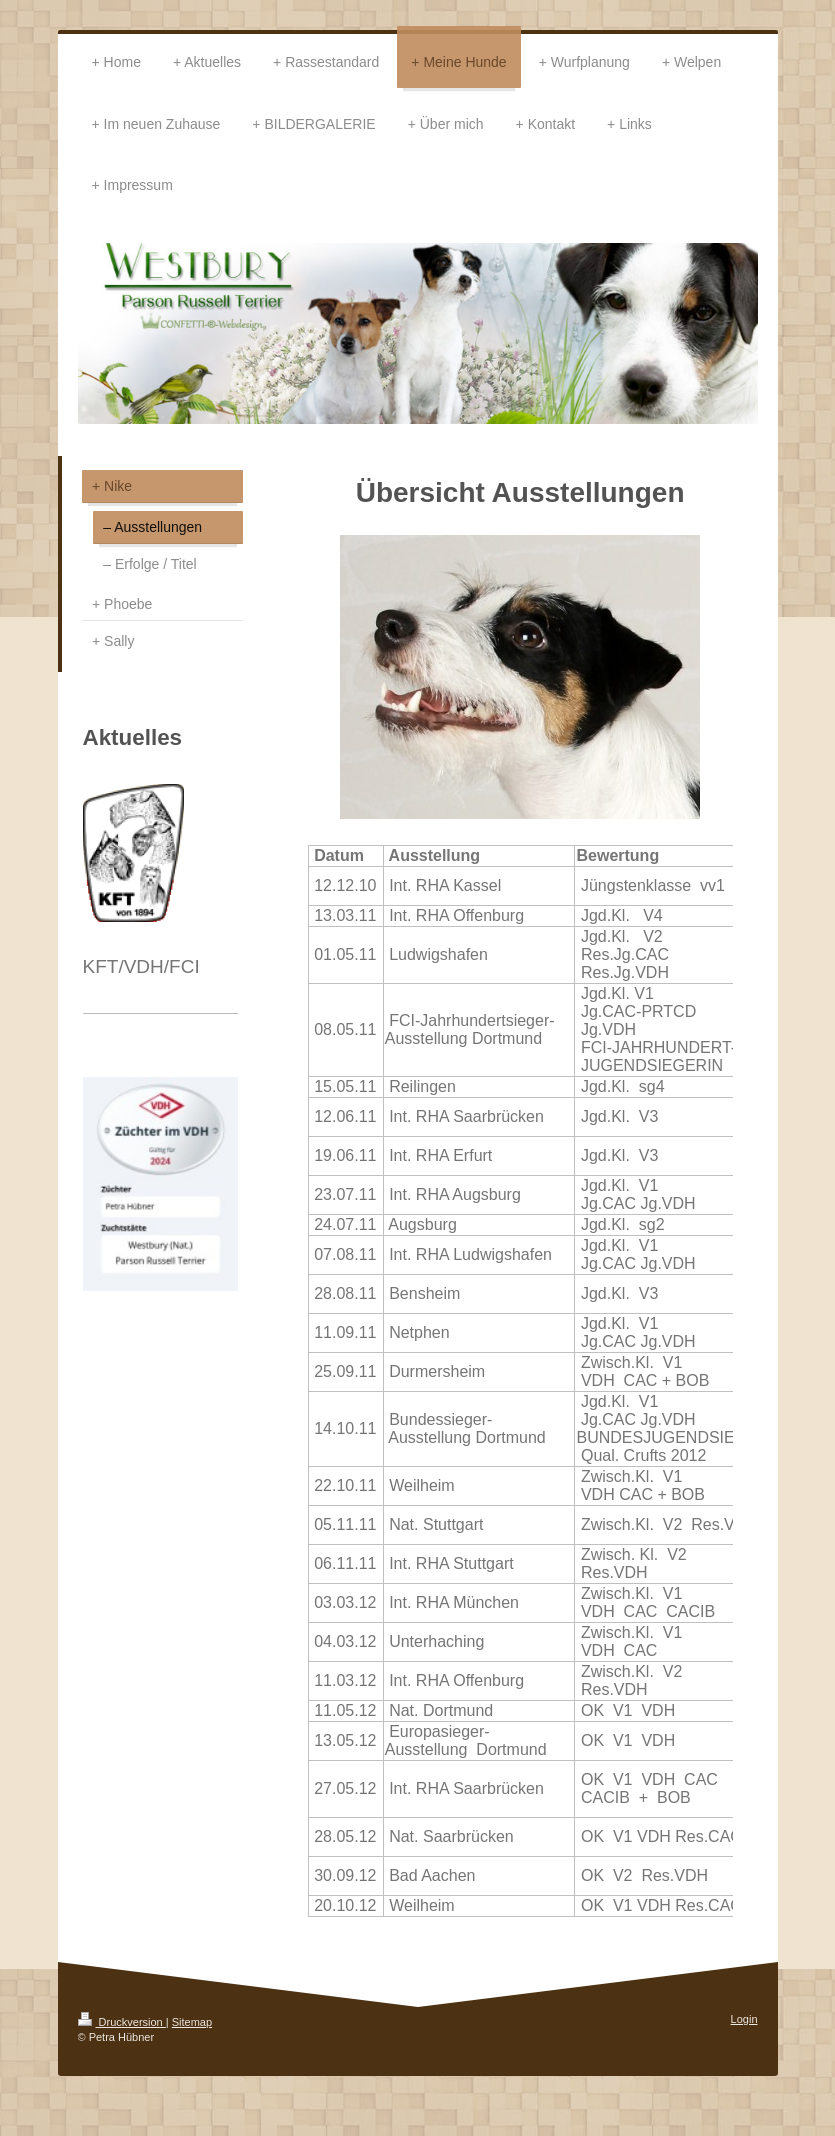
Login (744, 2019)
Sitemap (192, 2022)
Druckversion (122, 2022)
